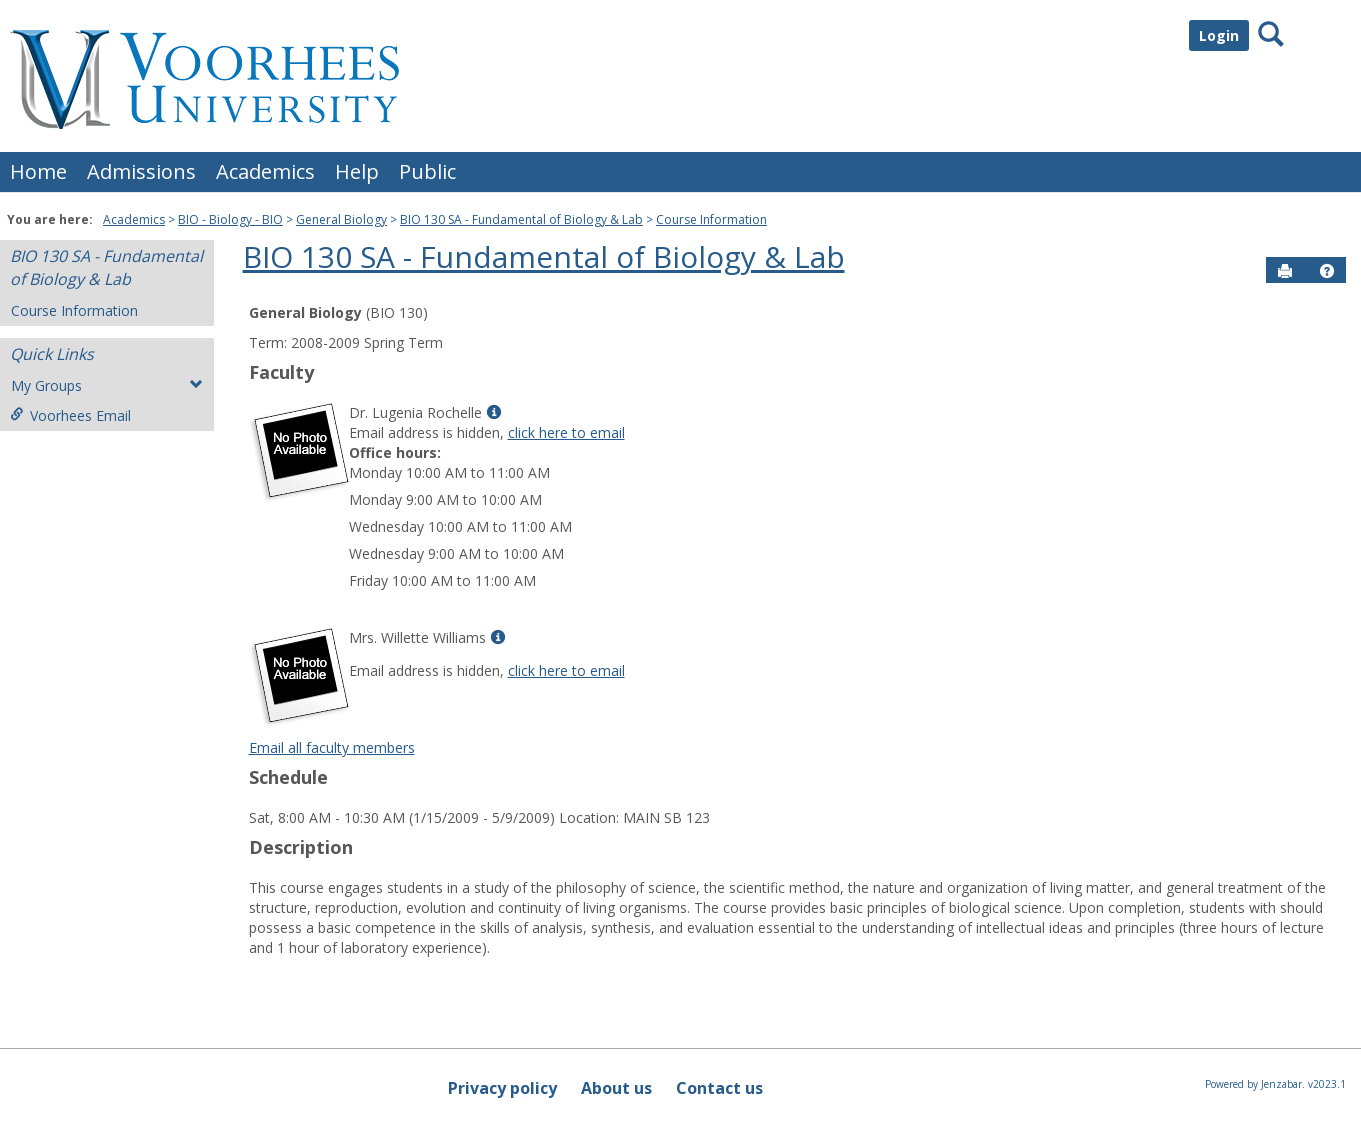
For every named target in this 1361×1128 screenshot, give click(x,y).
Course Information (711, 219)
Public (427, 171)
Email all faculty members (332, 747)
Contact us (719, 1088)
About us (616, 1088)
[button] (1327, 271)
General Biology (341, 219)
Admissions (141, 171)
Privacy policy (502, 1088)
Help (357, 171)
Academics (265, 171)
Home (38, 171)
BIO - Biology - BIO (230, 219)
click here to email (566, 432)
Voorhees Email (70, 415)
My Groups (107, 385)
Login (1219, 35)
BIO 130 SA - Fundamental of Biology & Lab (521, 219)
